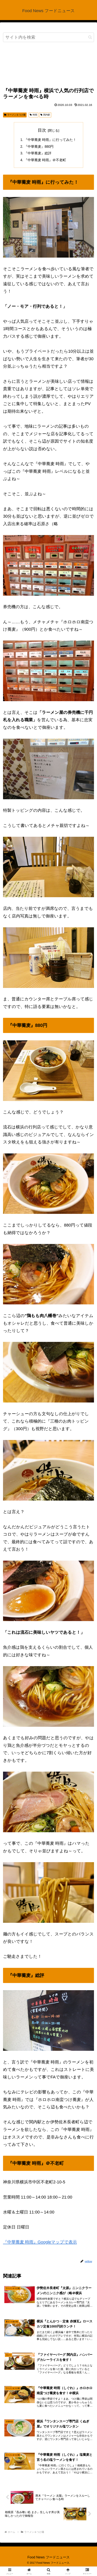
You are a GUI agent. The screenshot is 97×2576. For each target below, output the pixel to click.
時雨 (33, 114)
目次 (42, 130)
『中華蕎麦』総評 (36, 155)
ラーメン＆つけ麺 (14, 114)
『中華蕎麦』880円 (37, 148)
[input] (48, 37)
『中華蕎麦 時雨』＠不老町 (44, 163)
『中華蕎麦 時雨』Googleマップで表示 (40, 2245)
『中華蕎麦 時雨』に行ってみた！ (50, 140)
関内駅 (45, 114)
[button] (90, 37)
